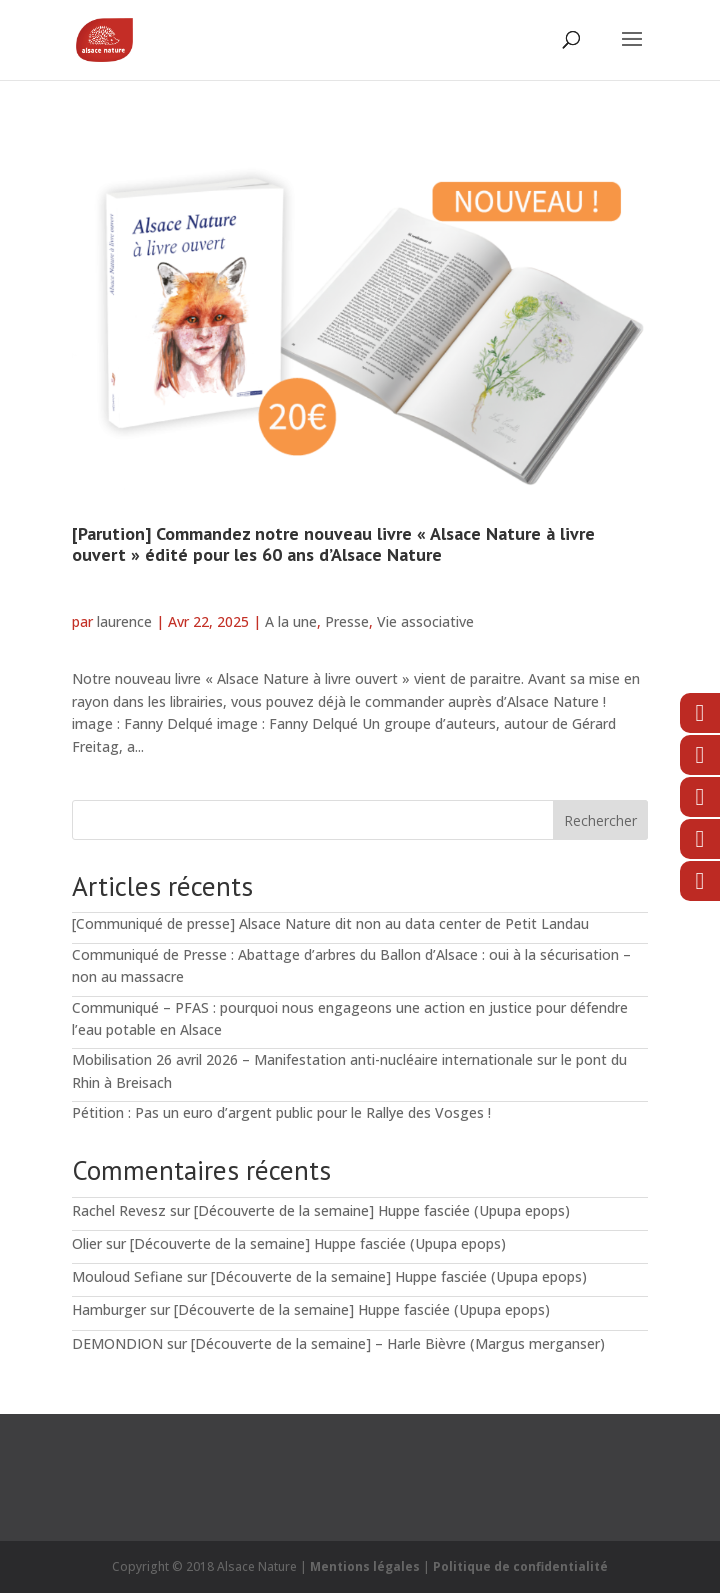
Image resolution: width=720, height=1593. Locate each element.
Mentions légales (365, 1566)
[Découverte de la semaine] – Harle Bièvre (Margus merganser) (398, 1343)
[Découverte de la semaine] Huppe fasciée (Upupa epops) (382, 1210)
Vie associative (425, 621)
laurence (124, 621)
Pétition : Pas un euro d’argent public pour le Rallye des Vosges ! (281, 1112)
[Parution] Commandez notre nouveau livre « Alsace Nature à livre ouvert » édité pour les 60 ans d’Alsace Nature (333, 544)
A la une (291, 621)
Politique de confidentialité (520, 1566)
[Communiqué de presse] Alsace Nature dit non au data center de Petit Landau (330, 923)
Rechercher (600, 820)
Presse (347, 621)
